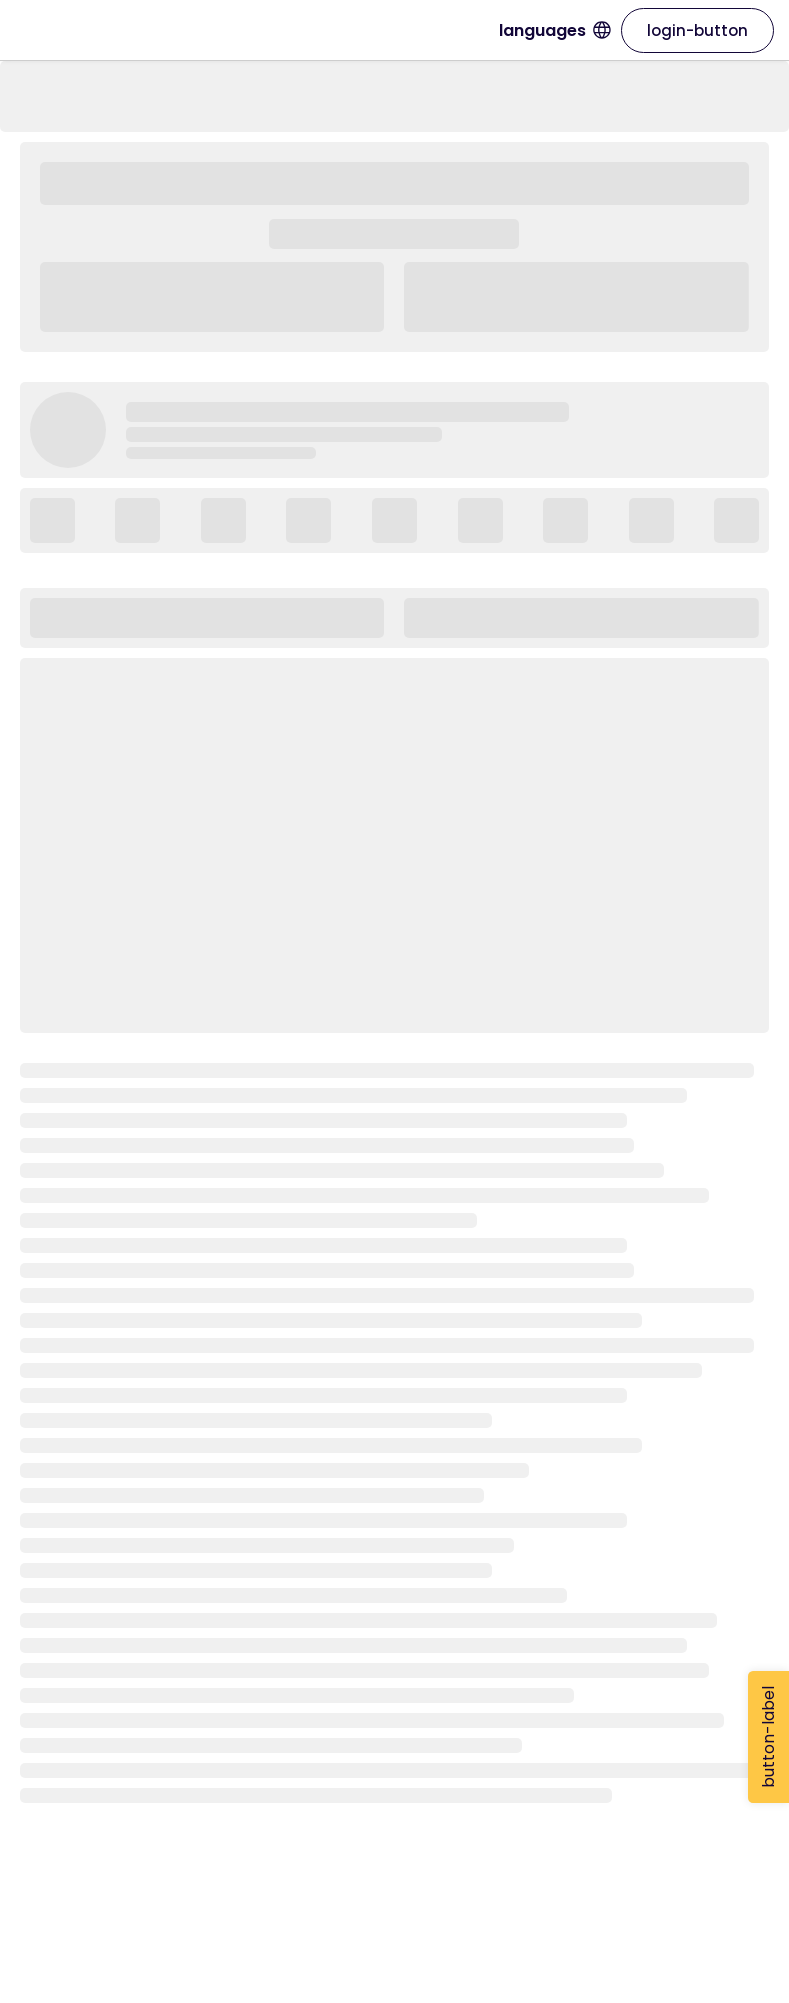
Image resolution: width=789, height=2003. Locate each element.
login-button (697, 30)
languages (555, 30)
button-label (768, 1737)
